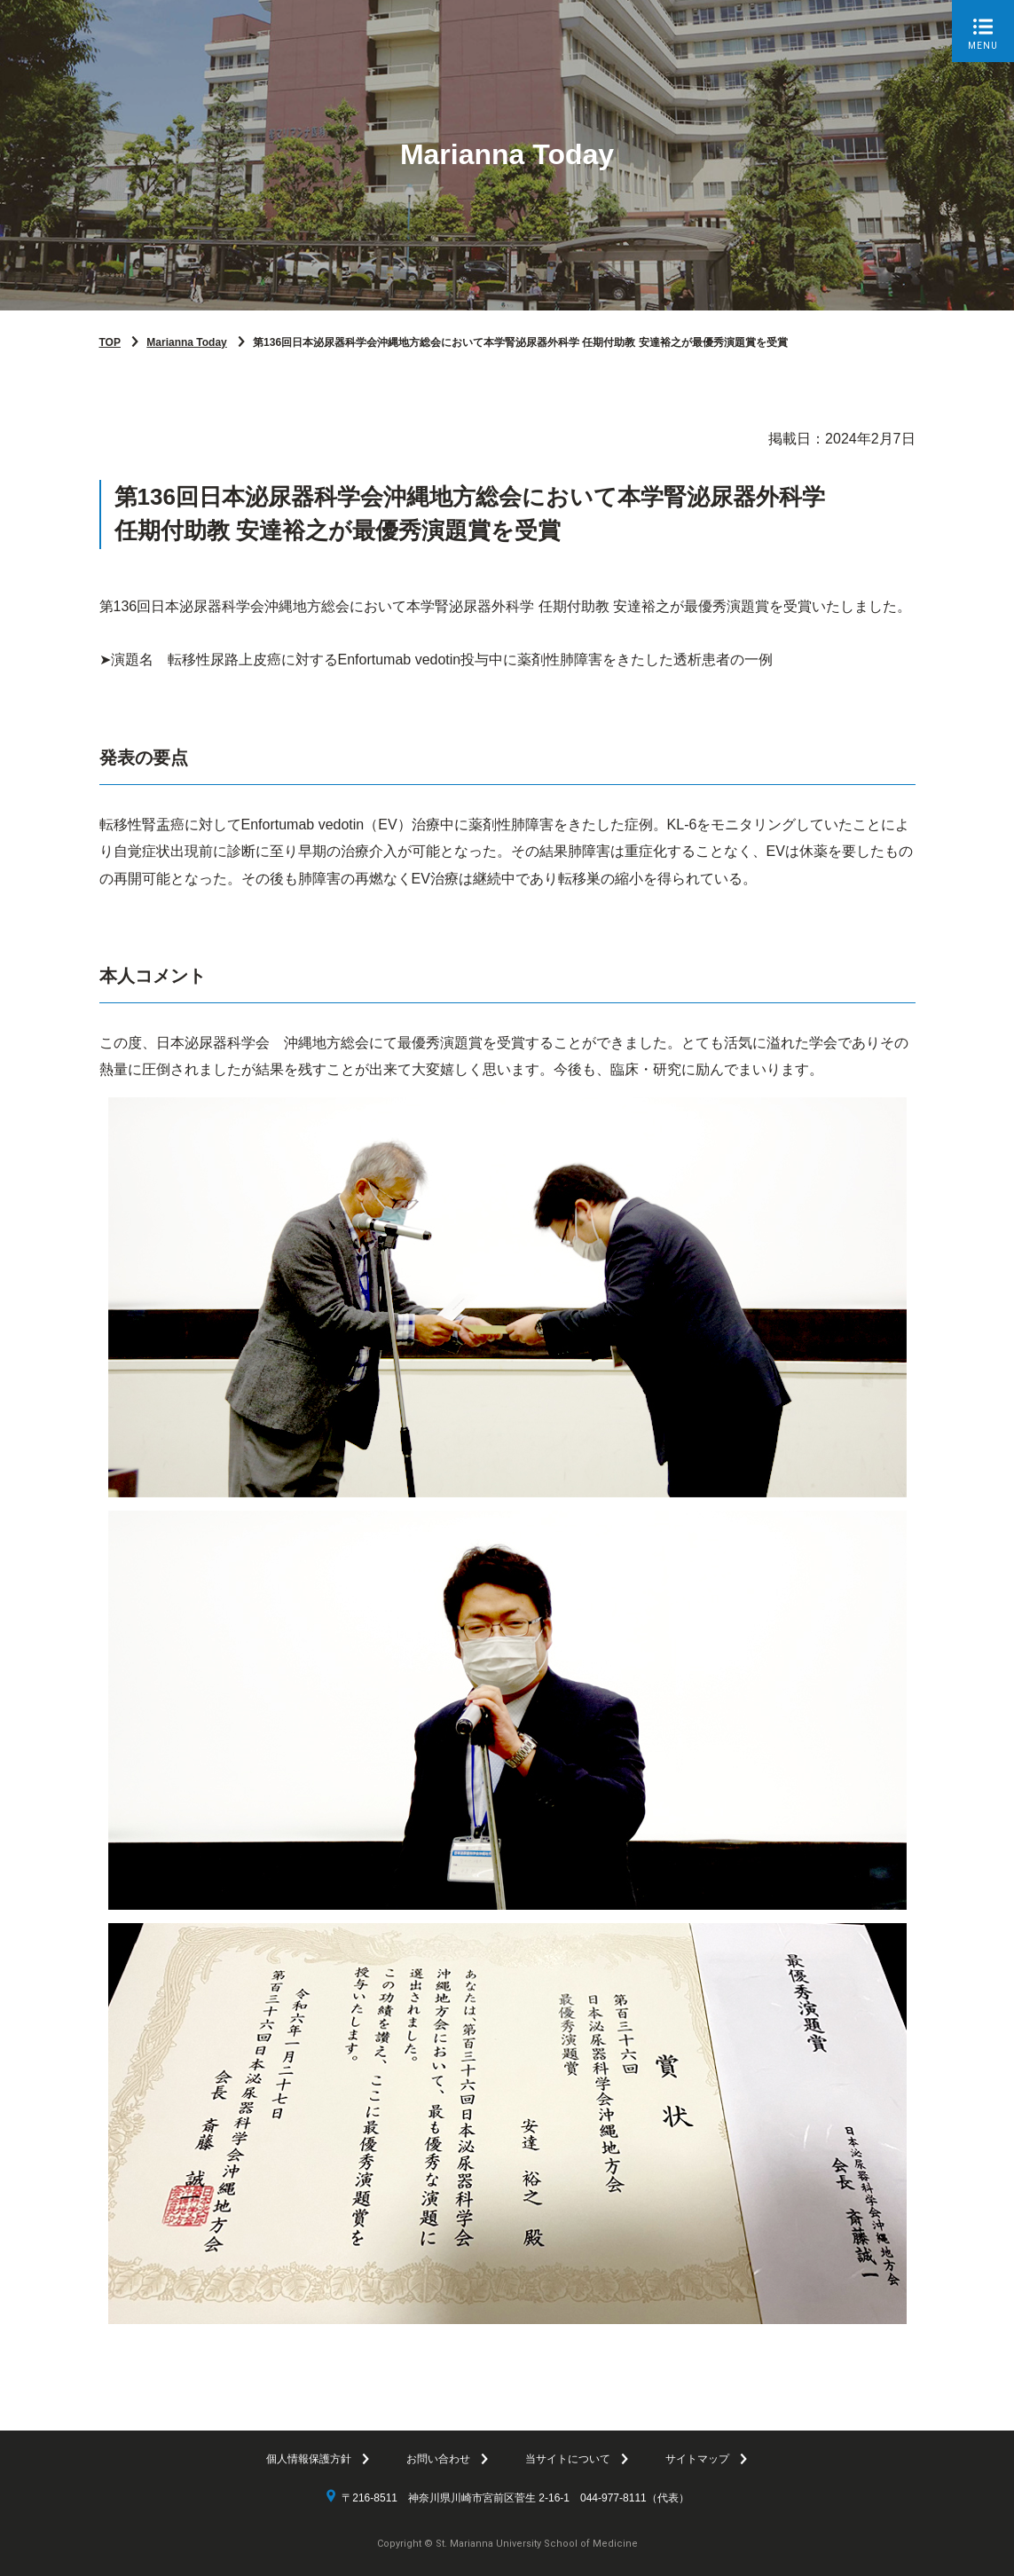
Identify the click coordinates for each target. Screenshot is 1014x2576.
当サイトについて (567, 2459)
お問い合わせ (438, 2459)
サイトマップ (697, 2459)
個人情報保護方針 (308, 2459)
